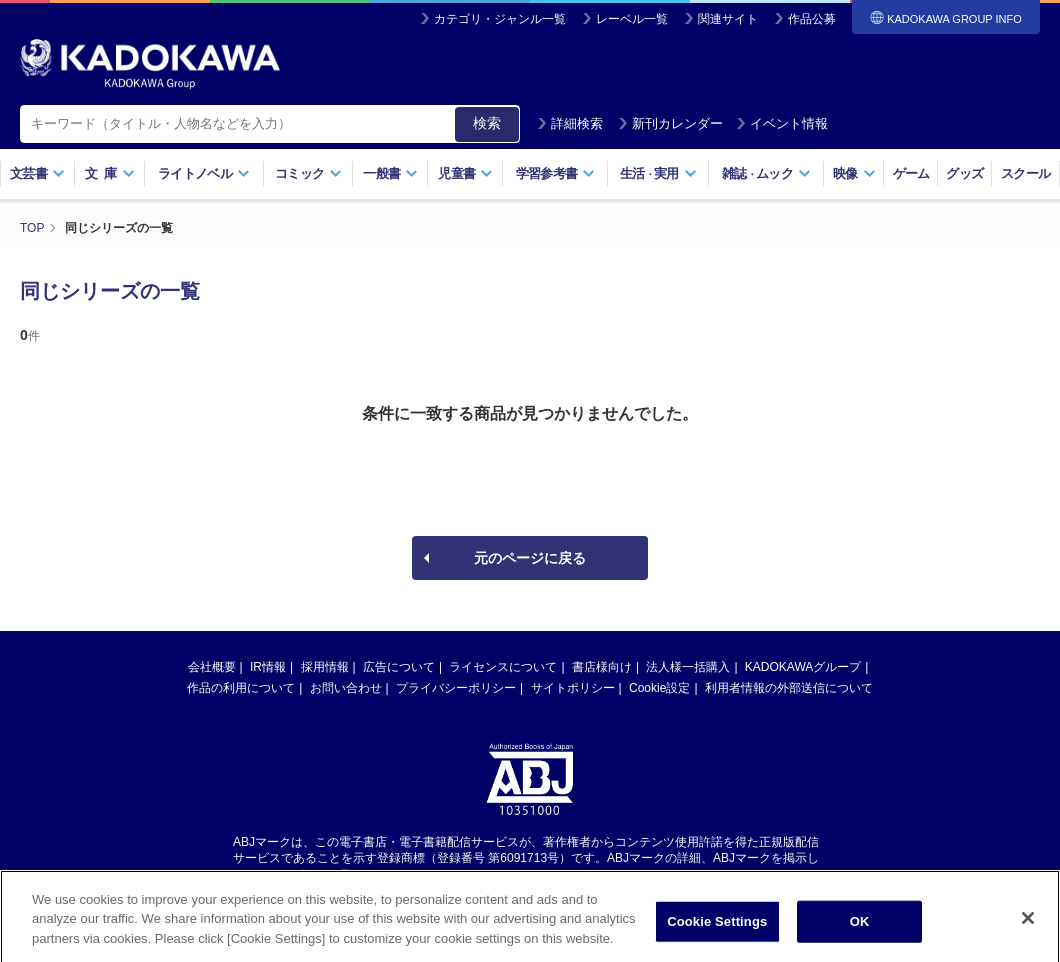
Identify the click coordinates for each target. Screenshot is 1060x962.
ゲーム (911, 173)
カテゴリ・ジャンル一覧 (500, 19)
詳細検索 (570, 123)
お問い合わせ (346, 688)
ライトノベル (204, 173)
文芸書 (37, 173)
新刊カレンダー (670, 123)
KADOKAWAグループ (803, 667)
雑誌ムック (766, 173)
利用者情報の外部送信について (789, 688)
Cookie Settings (717, 930)
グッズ (964, 173)
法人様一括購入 (688, 667)
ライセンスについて (503, 667)
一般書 (390, 173)
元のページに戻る (530, 558)
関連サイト (728, 19)
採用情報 (325, 667)
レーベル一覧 (632, 19)
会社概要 (212, 667)
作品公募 (812, 19)
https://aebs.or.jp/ (458, 875)
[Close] (1028, 927)
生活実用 (658, 173)
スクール (1025, 173)
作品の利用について (241, 688)
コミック (308, 173)
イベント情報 (782, 123)
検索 (487, 123)
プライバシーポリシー (456, 688)
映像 (854, 173)
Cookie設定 (659, 688)
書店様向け (602, 667)
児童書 (465, 173)
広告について (399, 667)
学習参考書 (556, 173)
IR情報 (268, 667)
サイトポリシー (573, 688)
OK (860, 930)
